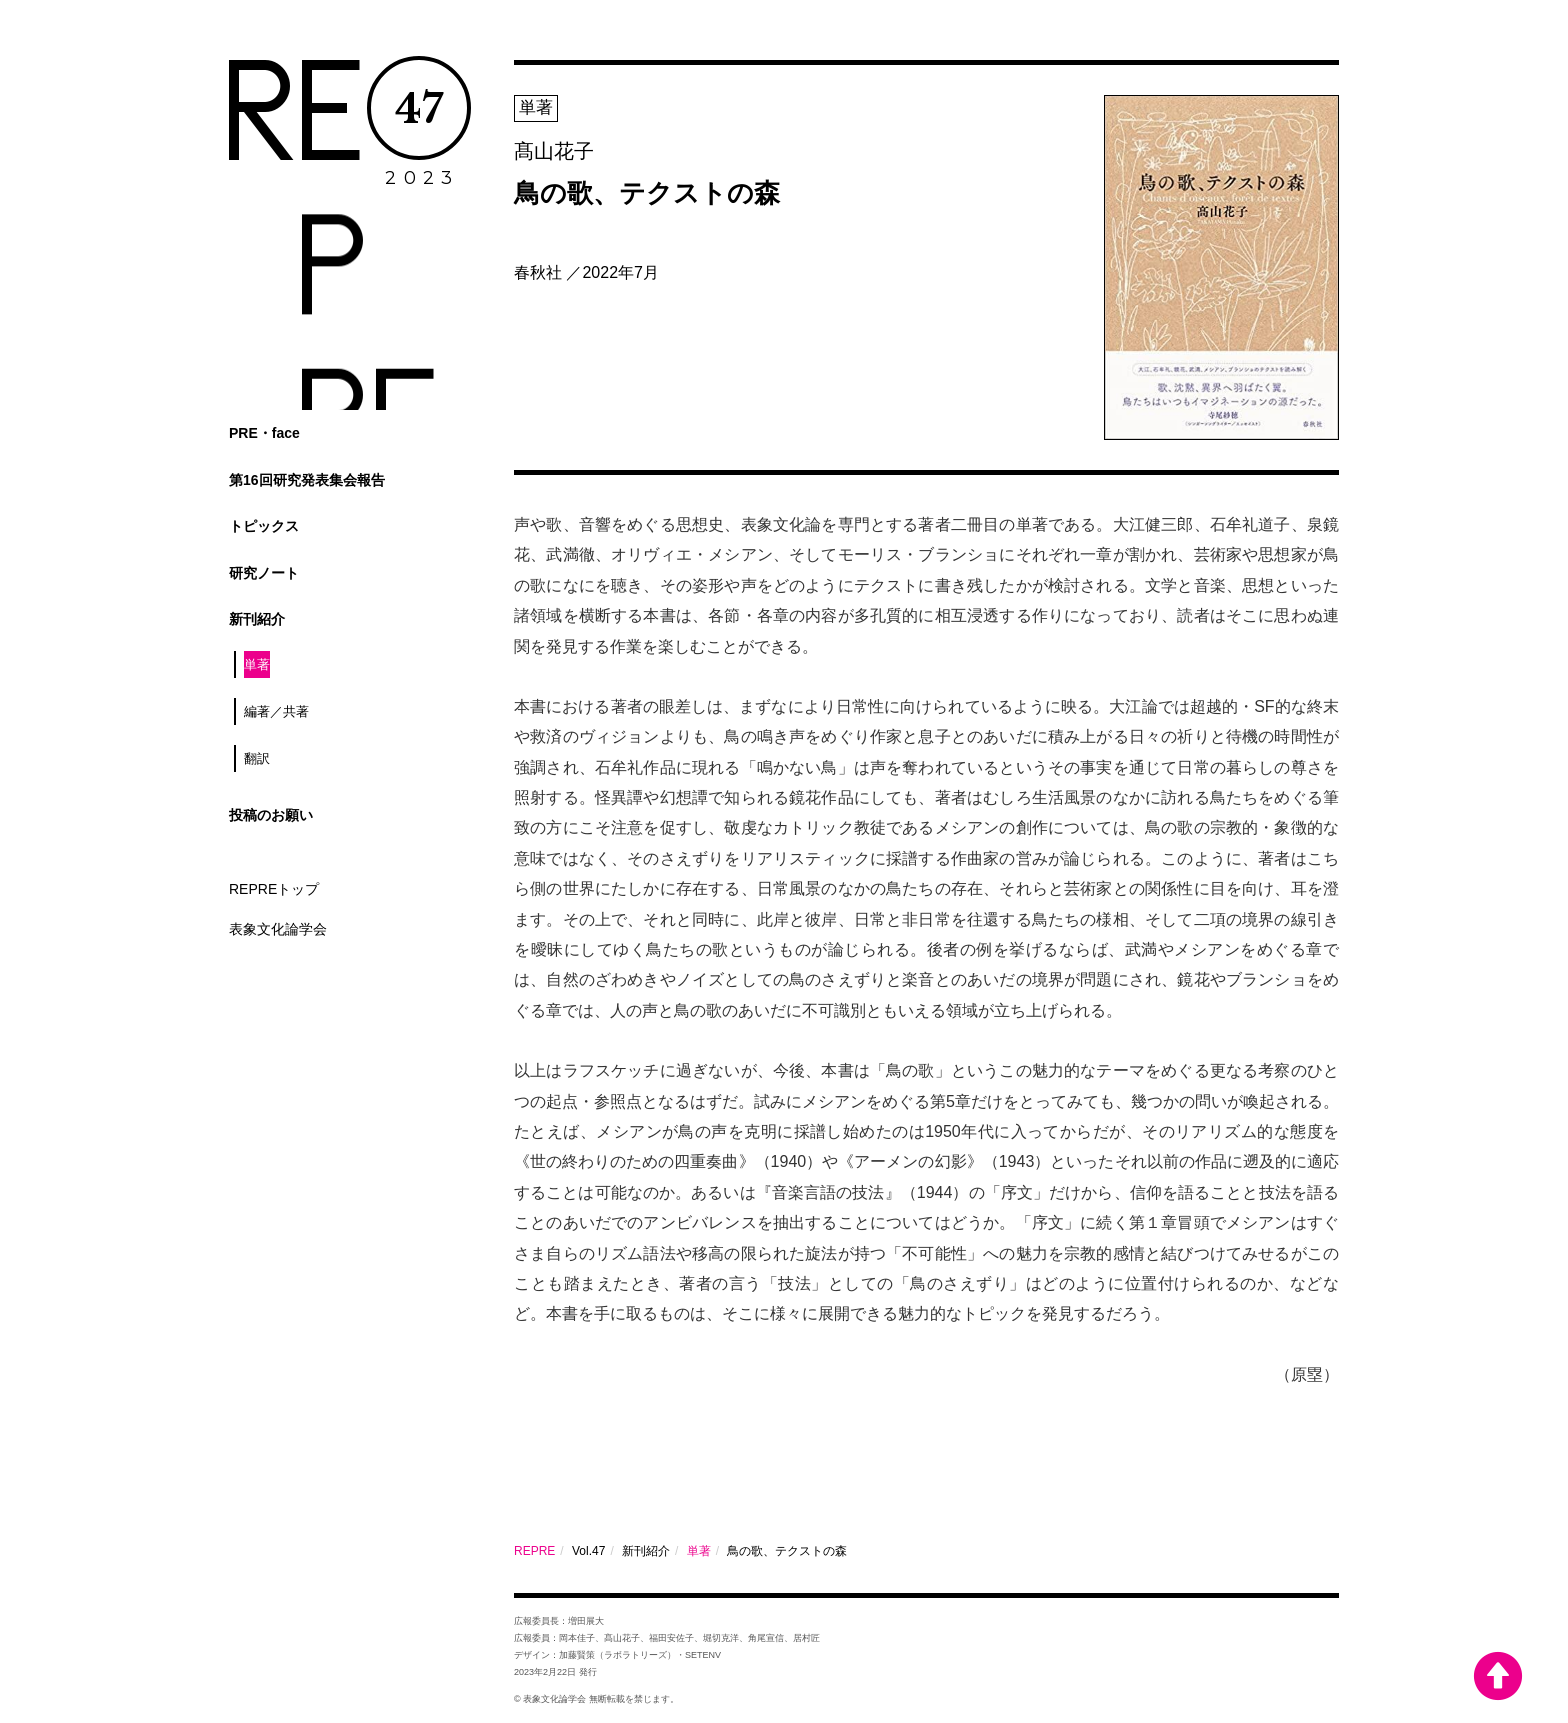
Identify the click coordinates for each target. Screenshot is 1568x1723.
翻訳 (257, 758)
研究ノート (264, 573)
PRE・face (264, 433)
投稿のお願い (271, 815)
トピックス (264, 526)
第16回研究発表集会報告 (307, 480)
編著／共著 (276, 711)
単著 (257, 664)
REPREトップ (274, 889)
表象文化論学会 (278, 929)
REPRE (534, 1551)
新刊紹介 (257, 619)
